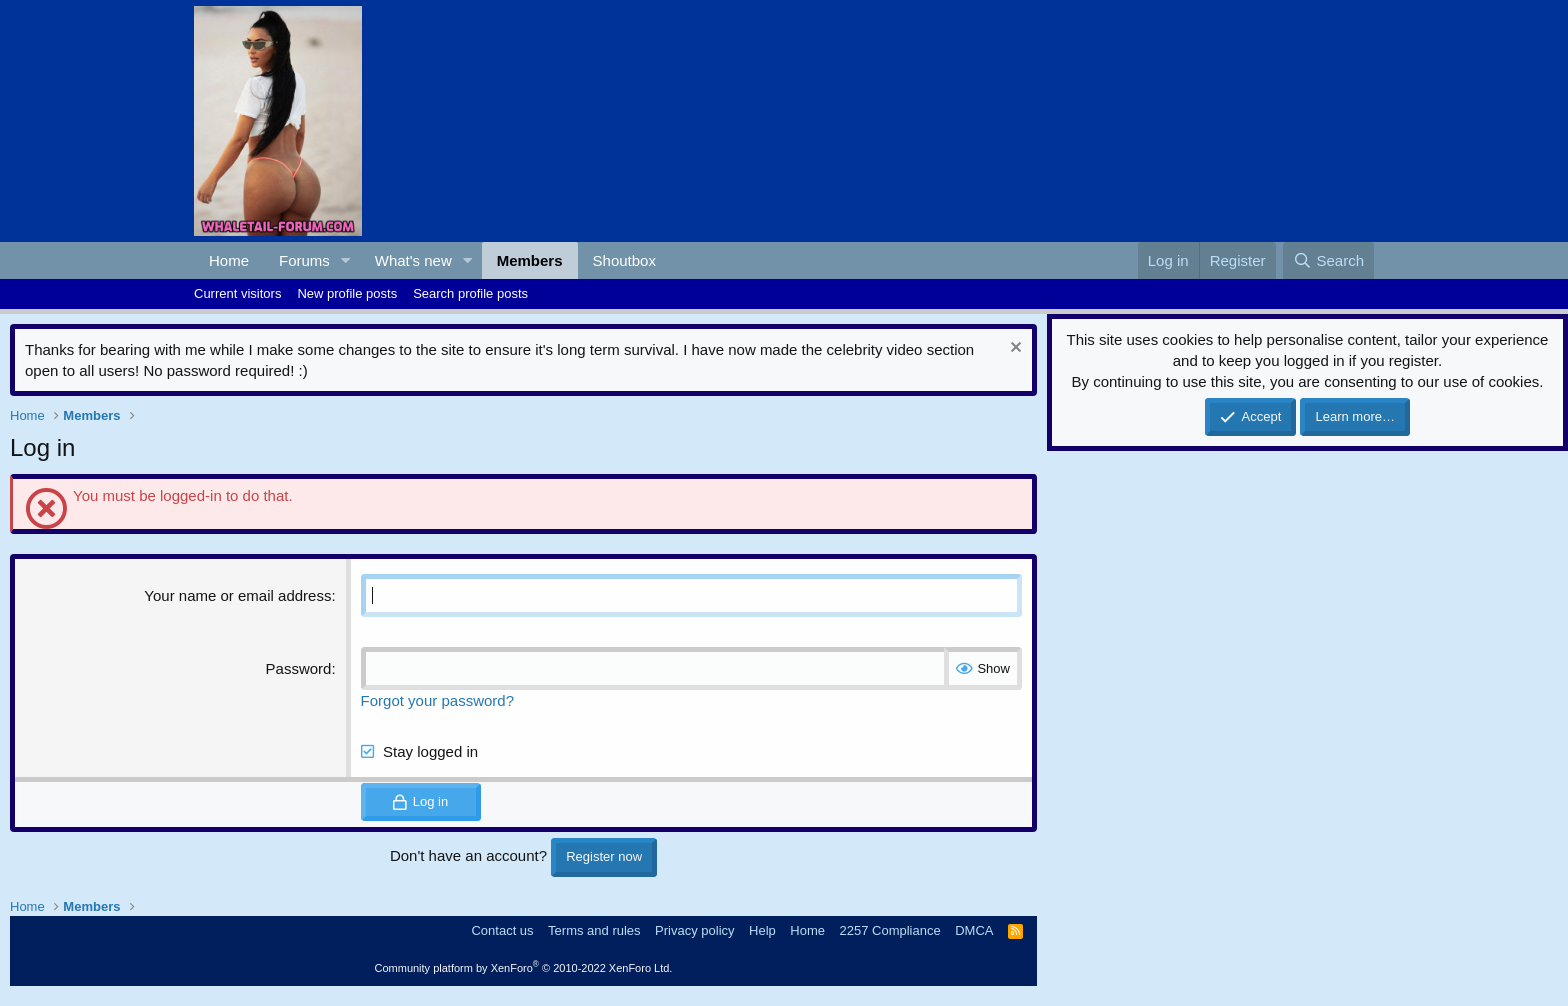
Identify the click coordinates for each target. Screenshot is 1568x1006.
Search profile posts (470, 293)
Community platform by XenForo (524, 968)
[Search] (1328, 260)
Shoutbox (624, 260)
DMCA (974, 930)
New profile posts (347, 293)
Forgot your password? (437, 700)
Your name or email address (237, 595)
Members (530, 260)
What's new (413, 260)
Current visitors (237, 293)
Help (762, 930)
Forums (304, 260)
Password (299, 668)
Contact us (502, 930)
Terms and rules (594, 930)
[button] (346, 260)
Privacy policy (694, 930)
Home (229, 260)
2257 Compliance (890, 930)
